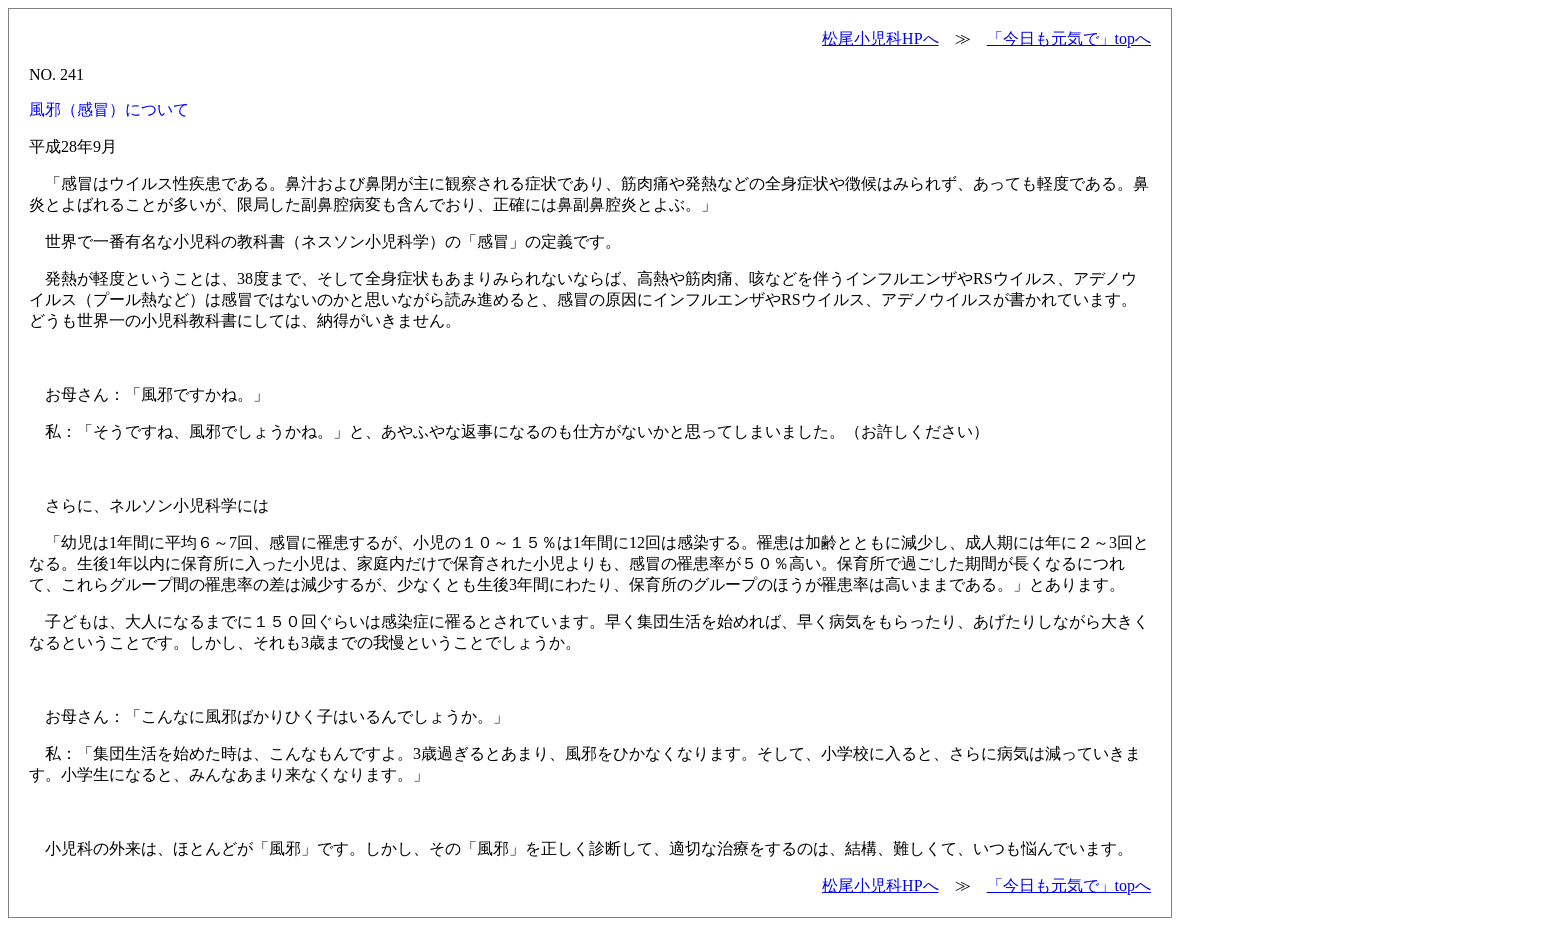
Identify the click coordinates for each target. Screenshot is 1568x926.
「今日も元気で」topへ (1069, 38)
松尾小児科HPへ (880, 38)
